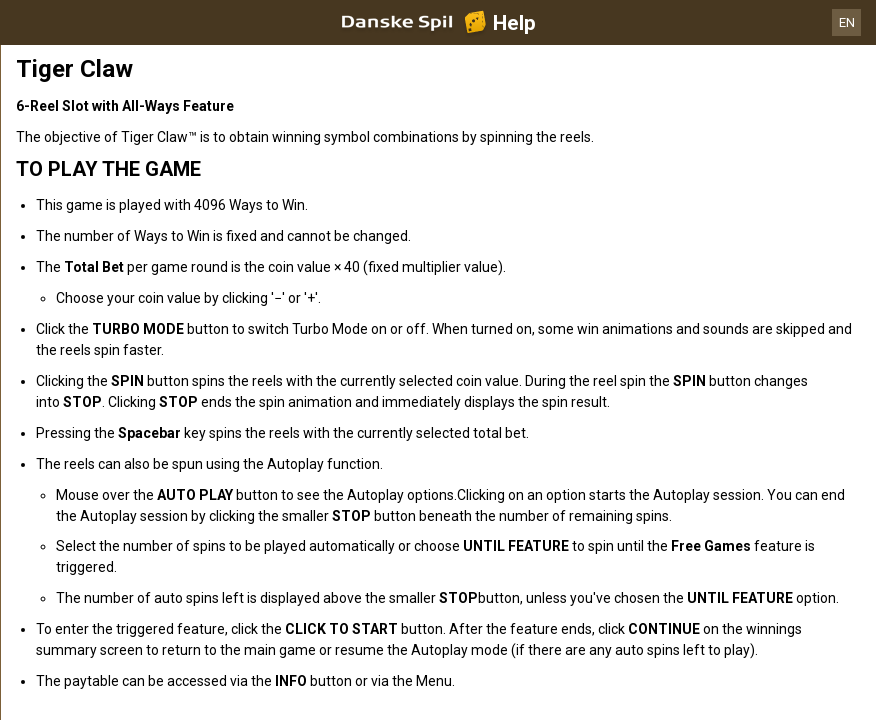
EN (847, 22)
